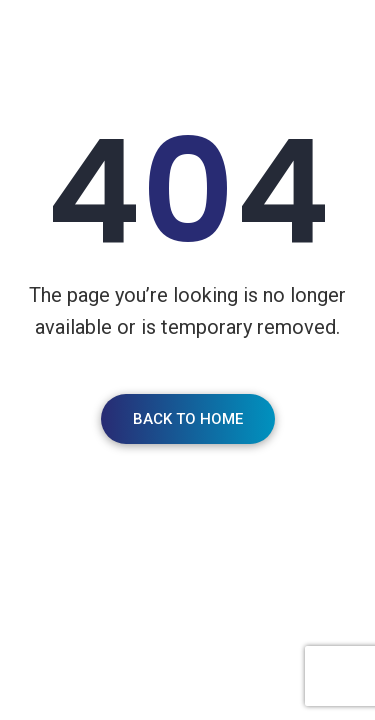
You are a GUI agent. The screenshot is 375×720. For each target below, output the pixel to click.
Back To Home (188, 419)
